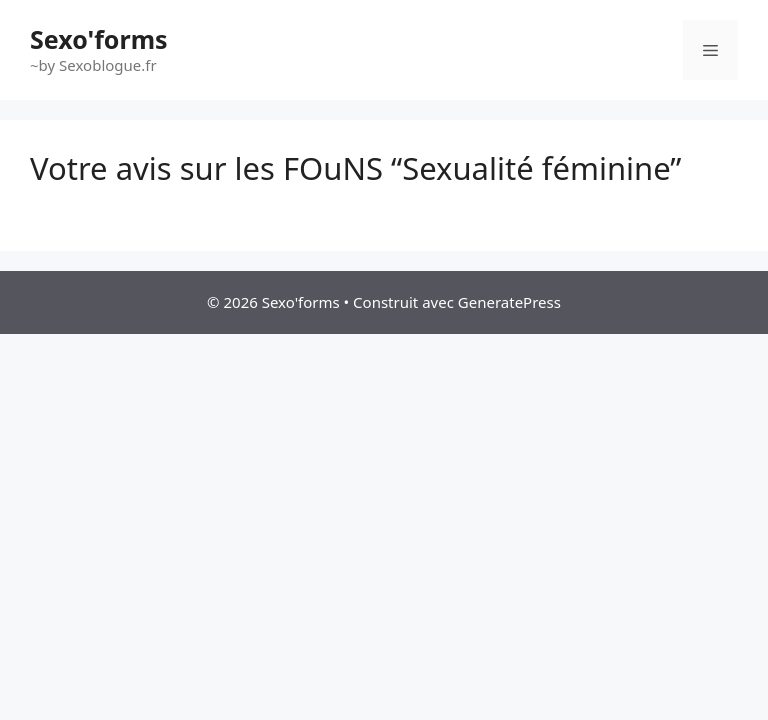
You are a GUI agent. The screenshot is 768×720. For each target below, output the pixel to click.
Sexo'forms (99, 39)
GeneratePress (509, 302)
